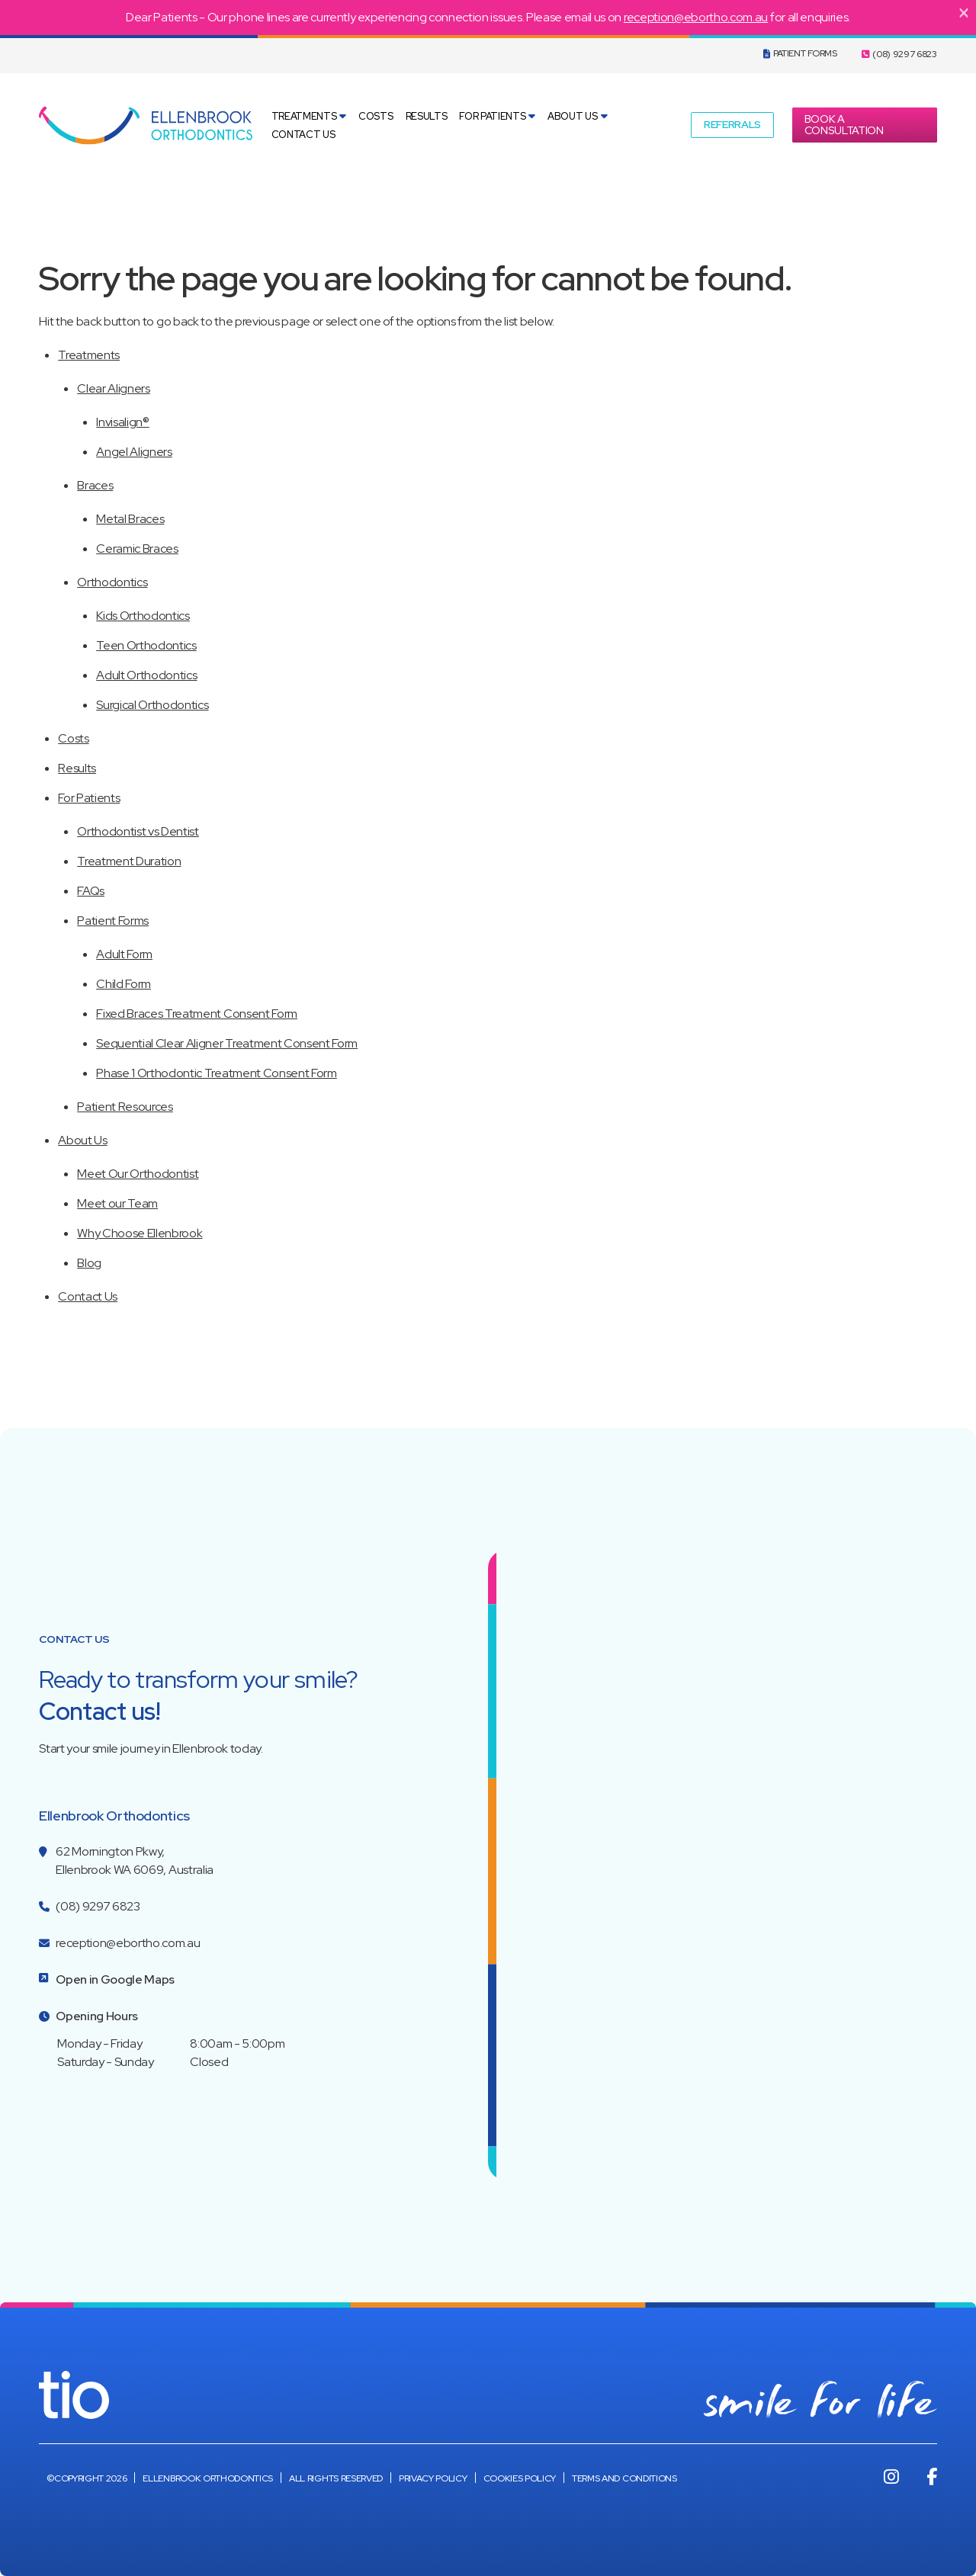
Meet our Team (117, 1203)
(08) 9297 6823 (899, 54)
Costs (375, 116)
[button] (732, 124)
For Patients (492, 116)
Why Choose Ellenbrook (139, 1233)
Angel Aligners (134, 452)
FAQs (90, 891)
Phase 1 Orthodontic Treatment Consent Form (216, 1073)
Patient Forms (800, 53)
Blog (89, 1263)
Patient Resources (125, 1107)
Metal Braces (130, 519)
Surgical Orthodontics (152, 705)
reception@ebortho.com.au (696, 17)
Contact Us (303, 134)
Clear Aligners (113, 388)
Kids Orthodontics (143, 616)
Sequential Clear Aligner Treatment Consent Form (227, 1043)
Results (427, 116)
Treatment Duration (129, 861)
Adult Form (124, 954)
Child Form (123, 984)
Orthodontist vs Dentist (138, 831)
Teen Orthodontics (146, 645)
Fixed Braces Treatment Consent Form (196, 1014)
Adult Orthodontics (146, 675)
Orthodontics (112, 582)
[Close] (963, 12)
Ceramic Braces (137, 549)
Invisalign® (122, 422)
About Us (572, 116)
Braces (95, 485)
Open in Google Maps (115, 1979)
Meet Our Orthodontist (137, 1174)
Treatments (304, 116)
